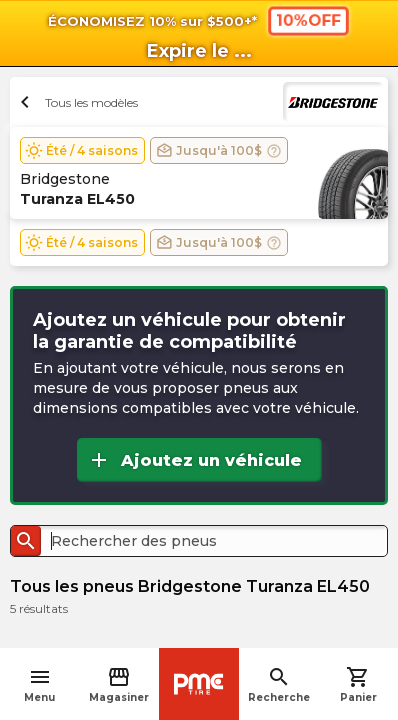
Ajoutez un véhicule (194, 460)
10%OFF (308, 20)
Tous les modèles (76, 102)
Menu (39, 684)
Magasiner (119, 684)
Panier (358, 684)
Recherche (279, 684)
